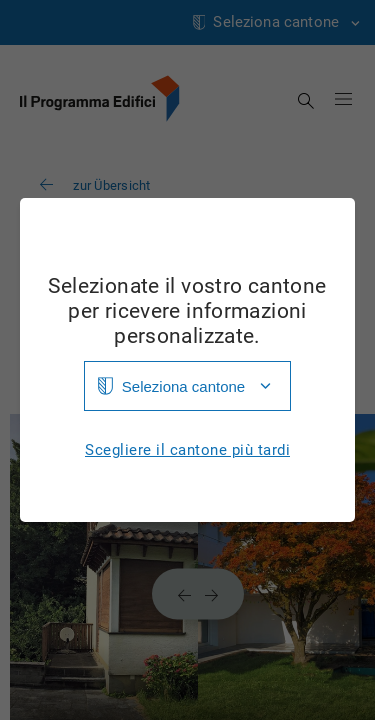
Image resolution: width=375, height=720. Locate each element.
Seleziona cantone (183, 386)
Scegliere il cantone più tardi (187, 450)
